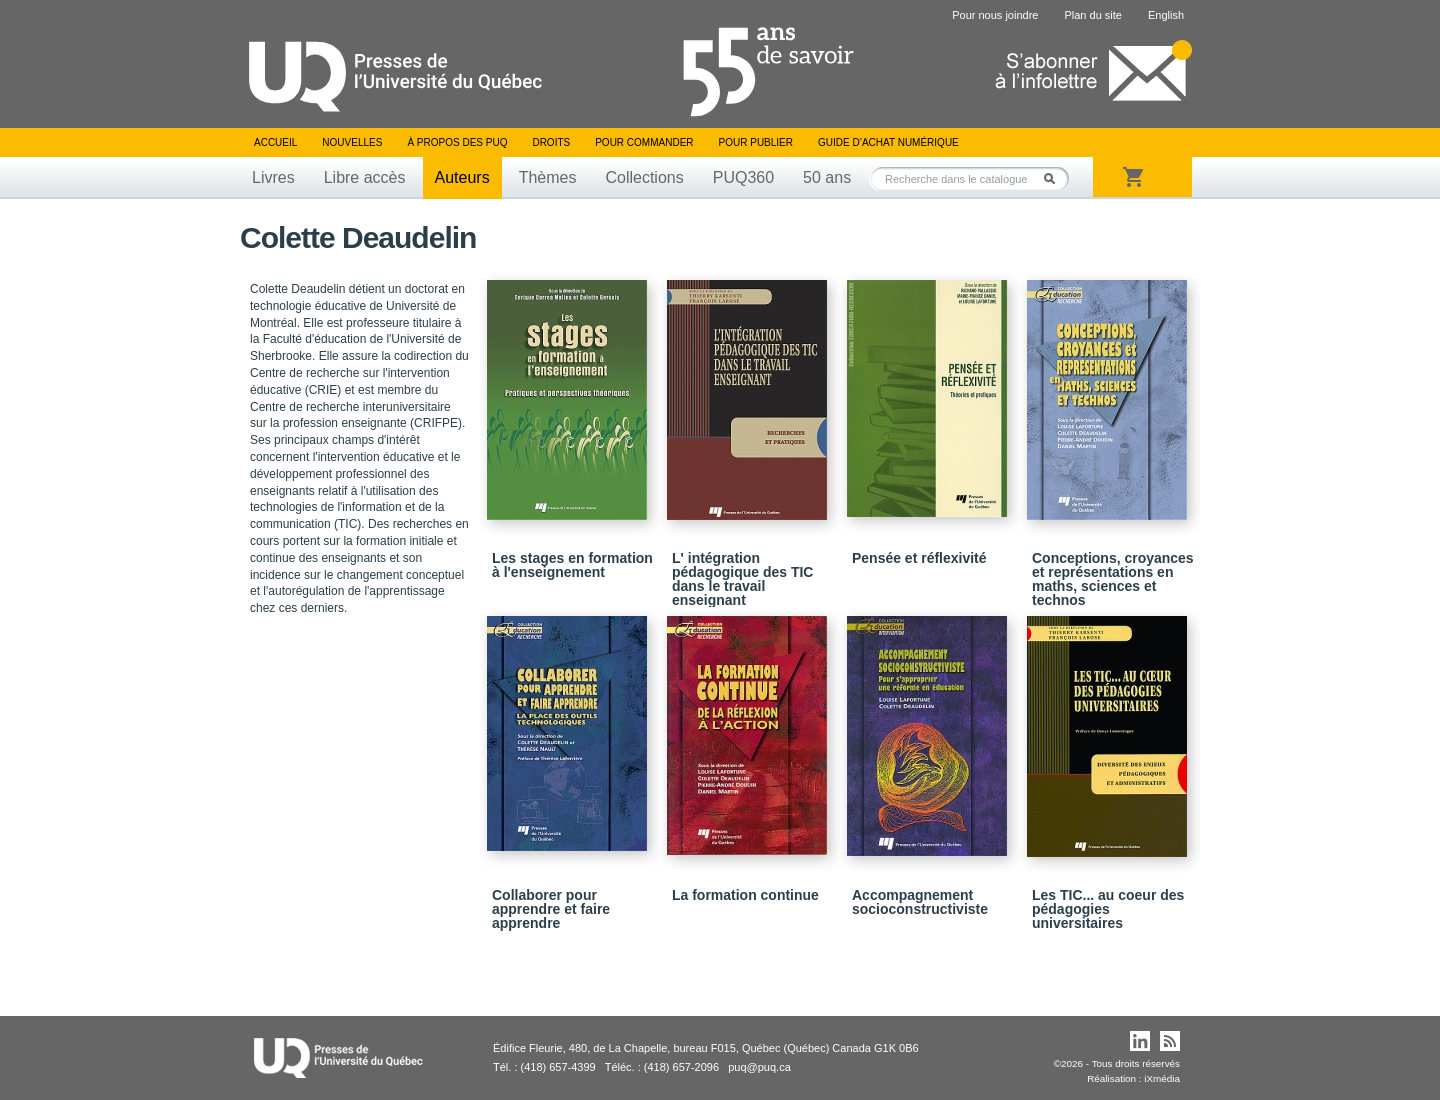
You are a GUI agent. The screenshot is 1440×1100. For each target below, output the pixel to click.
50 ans (827, 177)
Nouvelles (352, 142)
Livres (273, 177)
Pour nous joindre (995, 15)
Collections (644, 177)
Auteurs (462, 177)
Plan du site (1092, 15)
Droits (551, 142)
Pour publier (756, 142)
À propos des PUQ (457, 142)
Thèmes (548, 177)
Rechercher (1055, 178)
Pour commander (644, 142)
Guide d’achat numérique (888, 142)
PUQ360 (743, 177)
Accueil (275, 142)
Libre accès (365, 177)
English (1166, 15)
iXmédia (1162, 1078)
